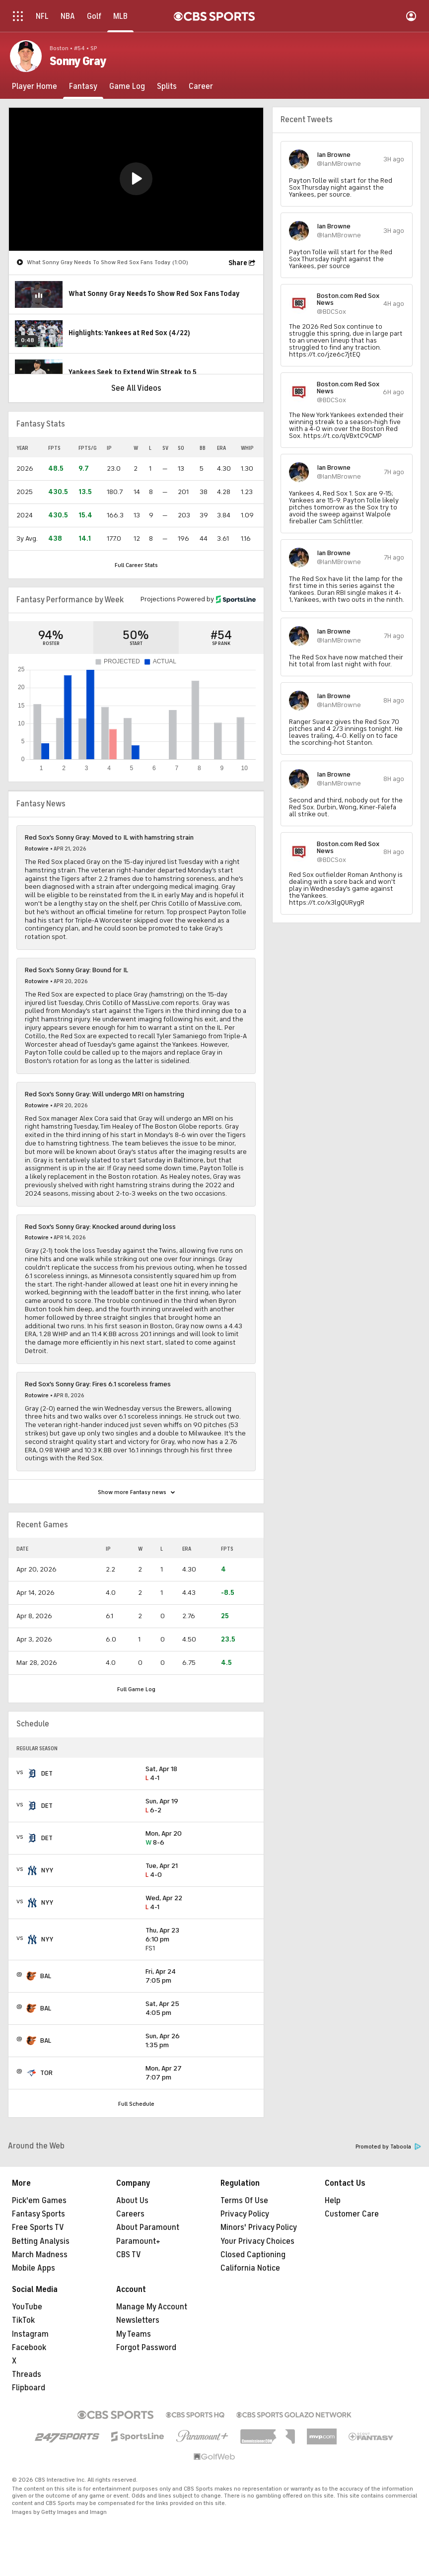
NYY (47, 1870)
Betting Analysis (41, 2241)
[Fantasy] (83, 86)
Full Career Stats (136, 565)
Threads (26, 2374)
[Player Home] (34, 86)
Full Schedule (136, 2103)
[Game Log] (127, 86)
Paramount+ (138, 2241)
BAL (45, 1976)
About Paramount (147, 2227)
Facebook (29, 2348)
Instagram (30, 2334)
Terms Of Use (244, 2201)
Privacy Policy (244, 2214)
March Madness (40, 2255)
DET (47, 1773)
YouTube (27, 2307)
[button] (136, 178)
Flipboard (28, 2388)
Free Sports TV (38, 2227)
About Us (132, 2201)
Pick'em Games (39, 2201)
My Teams (133, 2334)
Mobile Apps (33, 2268)
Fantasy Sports (38, 2214)
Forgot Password (146, 2348)
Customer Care (352, 2214)
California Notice (250, 2268)
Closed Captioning (253, 2255)
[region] (136, 179)
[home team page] (32, 1774)
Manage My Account (151, 2307)
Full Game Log (136, 1689)
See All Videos (136, 388)
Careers (130, 2214)
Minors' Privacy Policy (258, 2227)
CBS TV (128, 2255)
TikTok (23, 2320)
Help (333, 2201)
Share (237, 263)
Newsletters (137, 2320)
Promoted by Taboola (388, 2147)
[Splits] (167, 86)
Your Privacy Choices (257, 2241)
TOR (46, 2073)
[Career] (201, 86)
